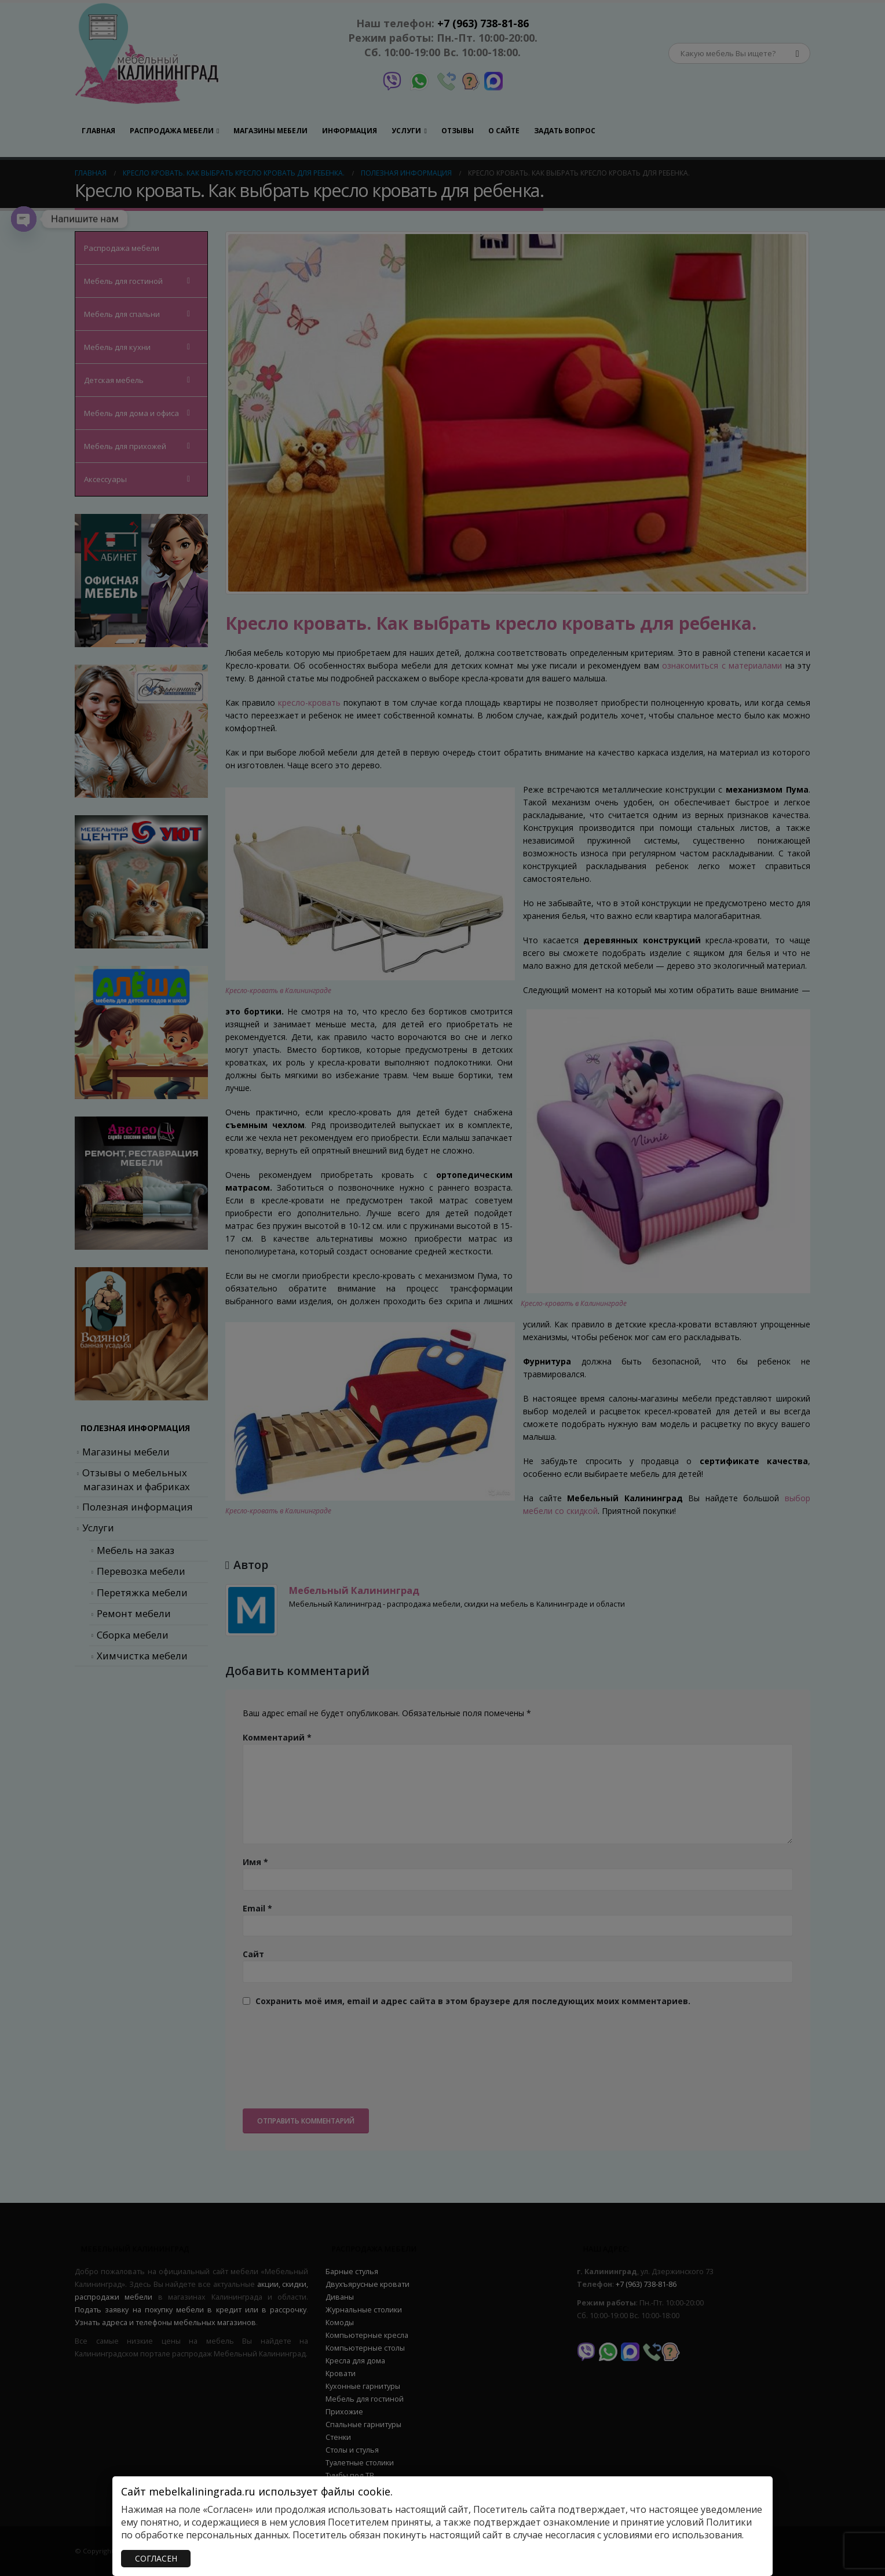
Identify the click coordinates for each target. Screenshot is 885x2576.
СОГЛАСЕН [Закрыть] (156, 2558)
